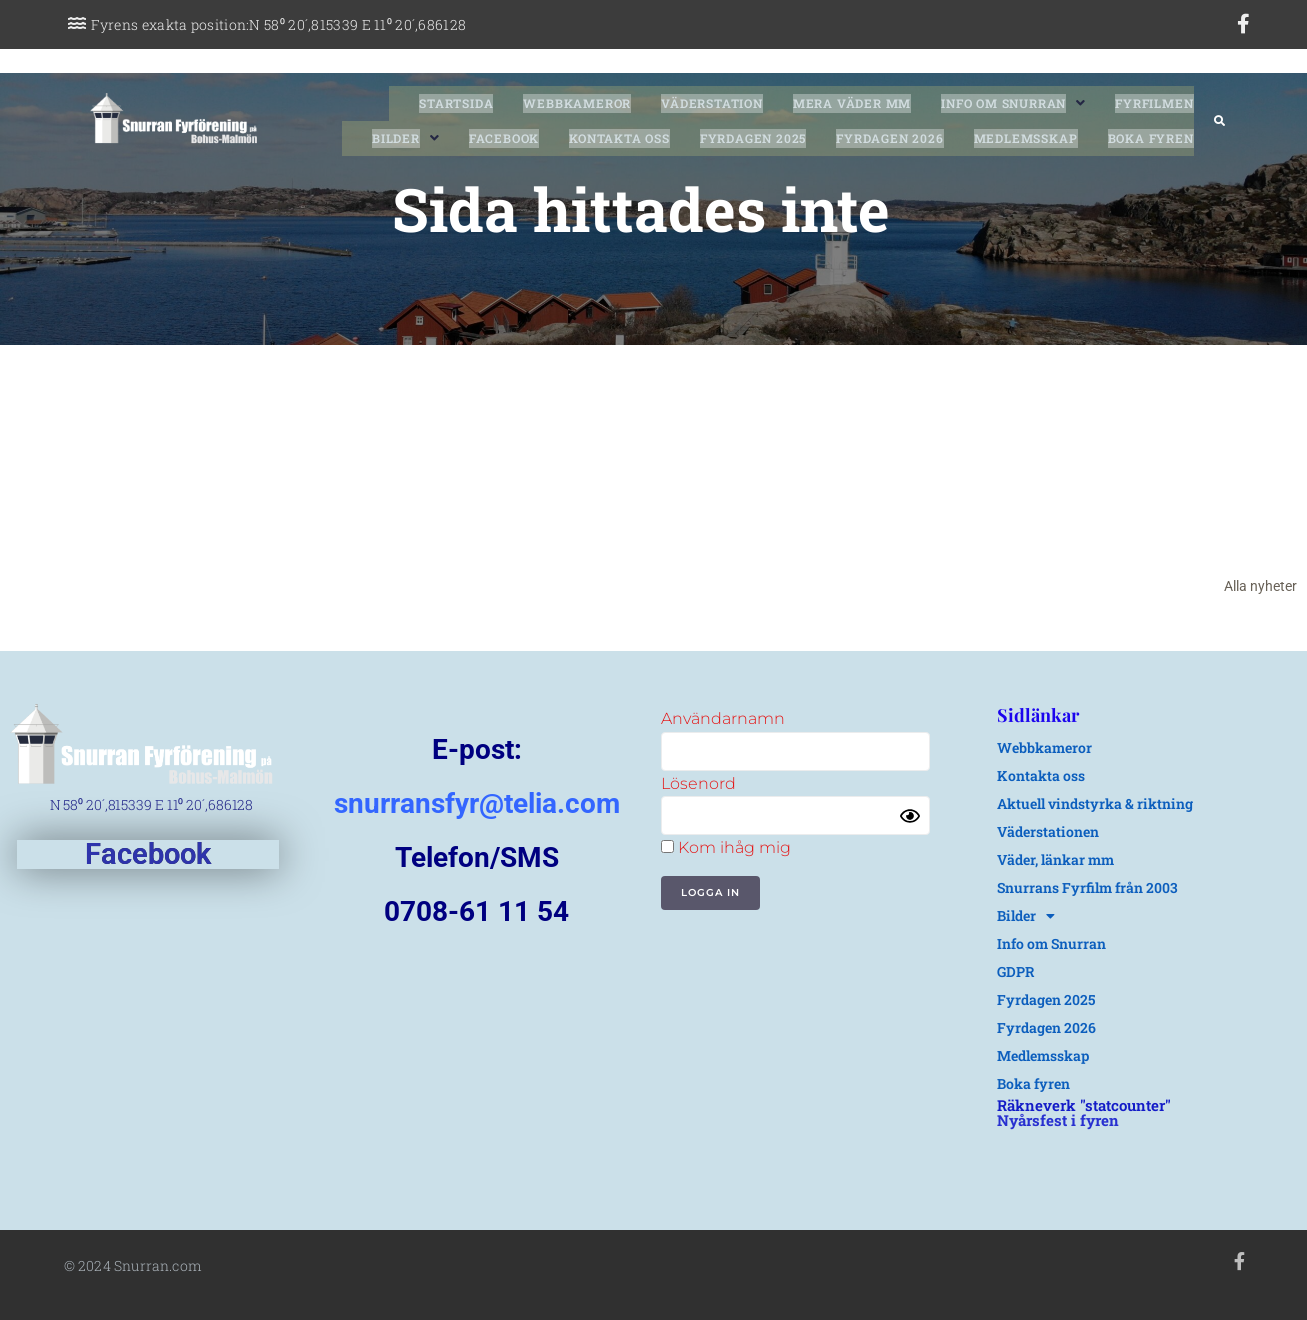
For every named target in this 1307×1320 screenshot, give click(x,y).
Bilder (1026, 916)
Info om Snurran (1051, 943)
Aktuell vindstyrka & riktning (1095, 803)
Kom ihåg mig (726, 847)
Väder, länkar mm (1055, 859)
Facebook (148, 854)
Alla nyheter (1260, 586)
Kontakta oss (1041, 775)
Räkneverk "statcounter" (1084, 1105)
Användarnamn (723, 718)
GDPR (1016, 971)
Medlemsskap (1043, 1055)
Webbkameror (1044, 747)
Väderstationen (1048, 831)
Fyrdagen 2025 (1046, 999)
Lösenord (698, 783)
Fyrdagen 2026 (1046, 1027)
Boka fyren (1033, 1083)
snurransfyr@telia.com (477, 803)
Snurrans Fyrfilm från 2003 (1087, 887)
